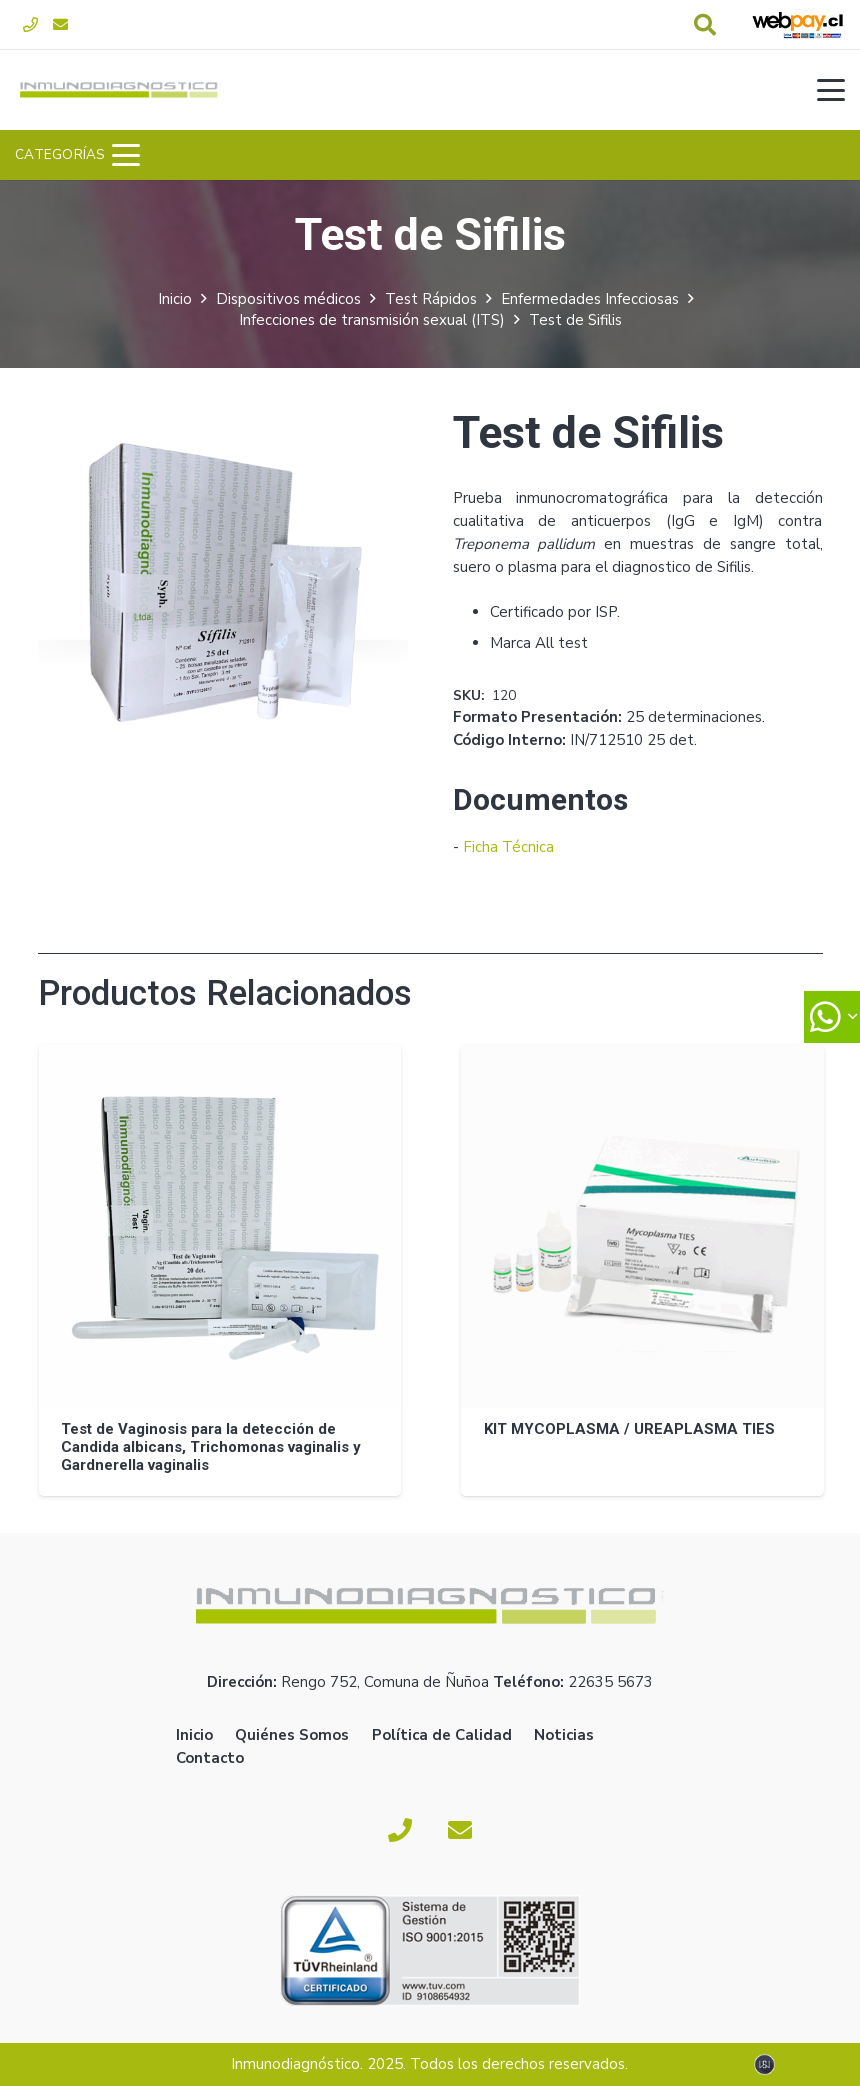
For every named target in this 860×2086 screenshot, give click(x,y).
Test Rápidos (431, 299)
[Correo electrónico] (60, 25)
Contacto (210, 1758)
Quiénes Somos (292, 1735)
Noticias (564, 1735)
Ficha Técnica (508, 847)
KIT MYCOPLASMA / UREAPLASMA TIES (628, 1428)
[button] (705, 25)
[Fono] (30, 25)
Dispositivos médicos (288, 299)
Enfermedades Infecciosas (590, 299)
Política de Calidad (442, 1735)
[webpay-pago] (798, 25)
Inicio (175, 299)
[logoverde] (120, 90)
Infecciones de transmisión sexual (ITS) (372, 320)
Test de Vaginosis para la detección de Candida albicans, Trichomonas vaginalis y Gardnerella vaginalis (211, 1446)
